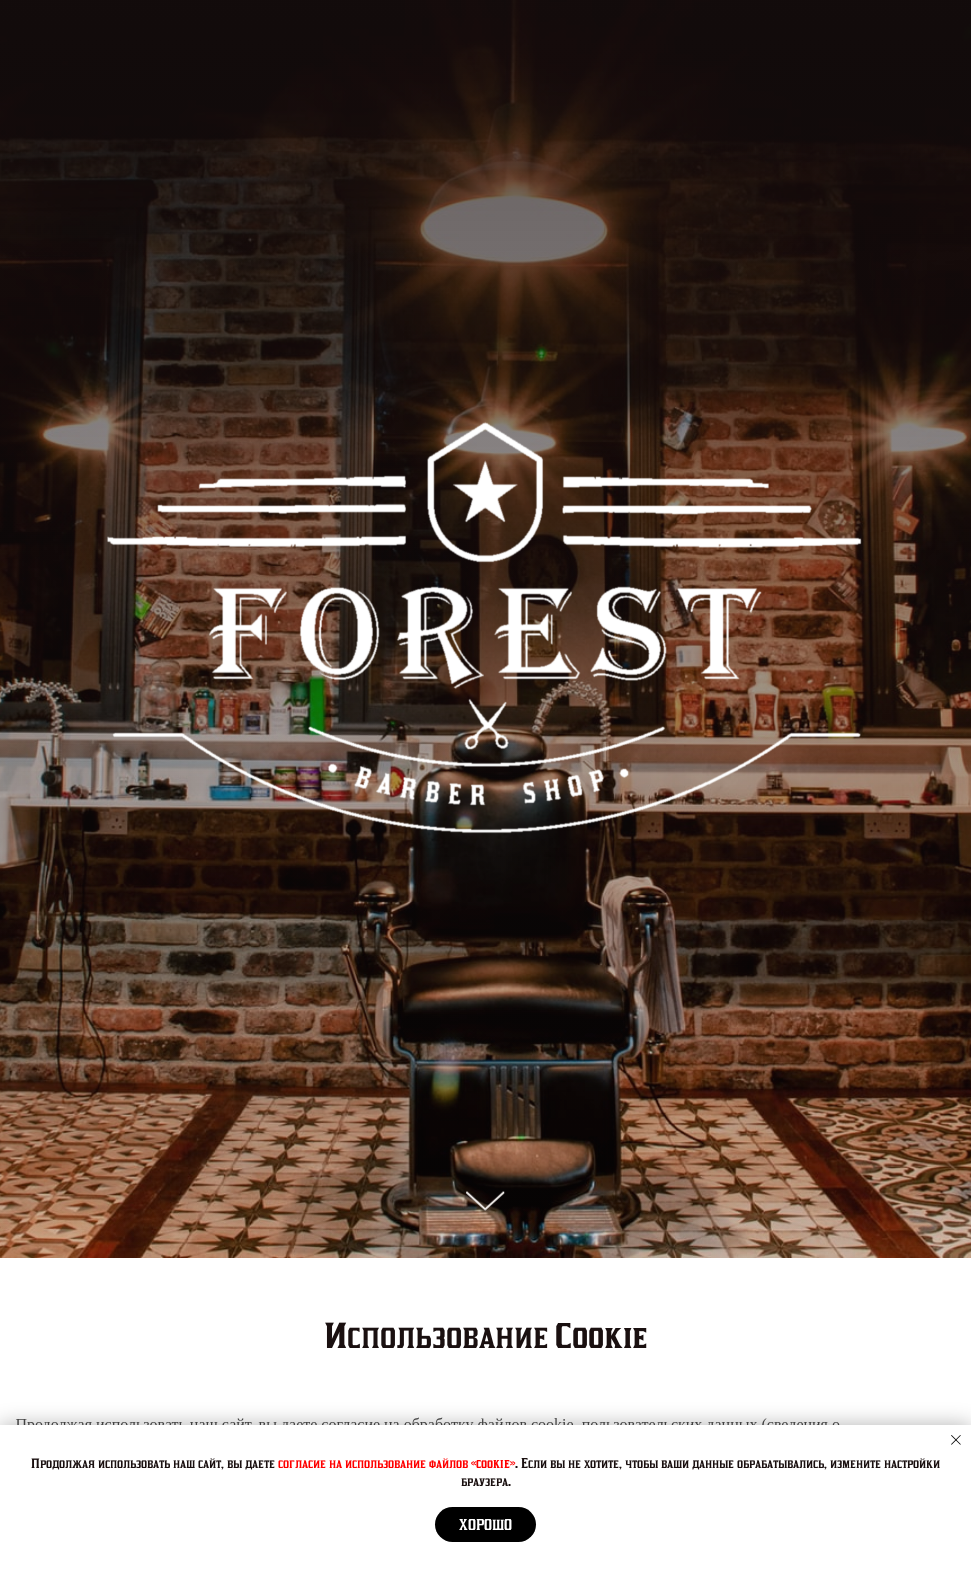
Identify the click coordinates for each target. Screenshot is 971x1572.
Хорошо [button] (485, 1525)
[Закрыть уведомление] (956, 1440)
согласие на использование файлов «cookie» (396, 1463)
